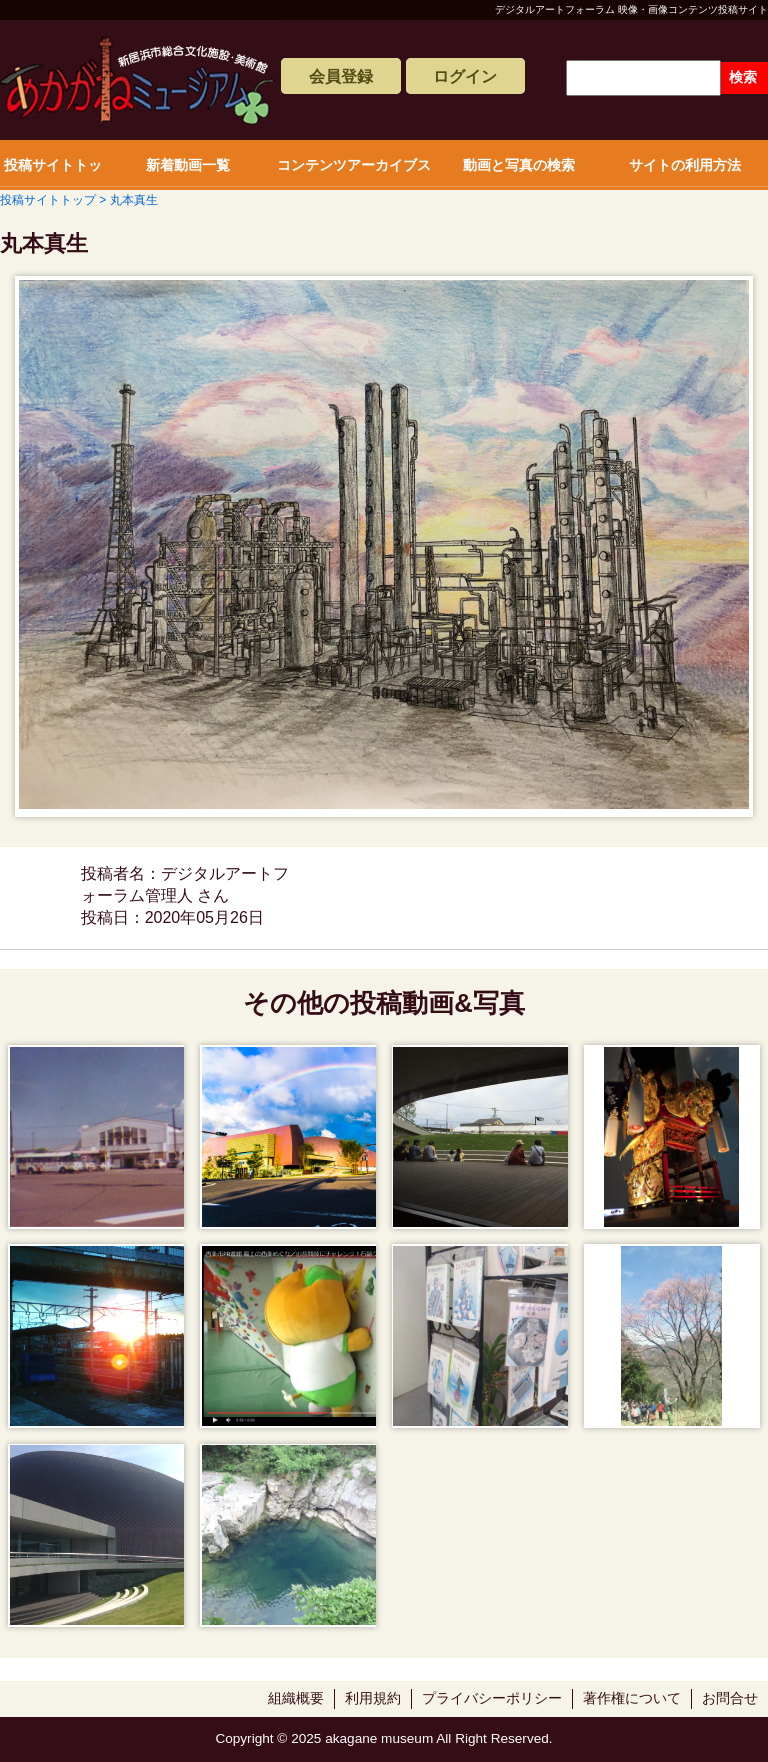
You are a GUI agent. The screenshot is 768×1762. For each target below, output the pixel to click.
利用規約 (373, 1698)
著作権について (632, 1698)
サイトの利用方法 (685, 165)
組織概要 (296, 1698)
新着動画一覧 (188, 165)
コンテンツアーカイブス (354, 165)
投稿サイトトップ (53, 173)
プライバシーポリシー (492, 1698)
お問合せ (730, 1698)
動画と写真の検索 (519, 165)
